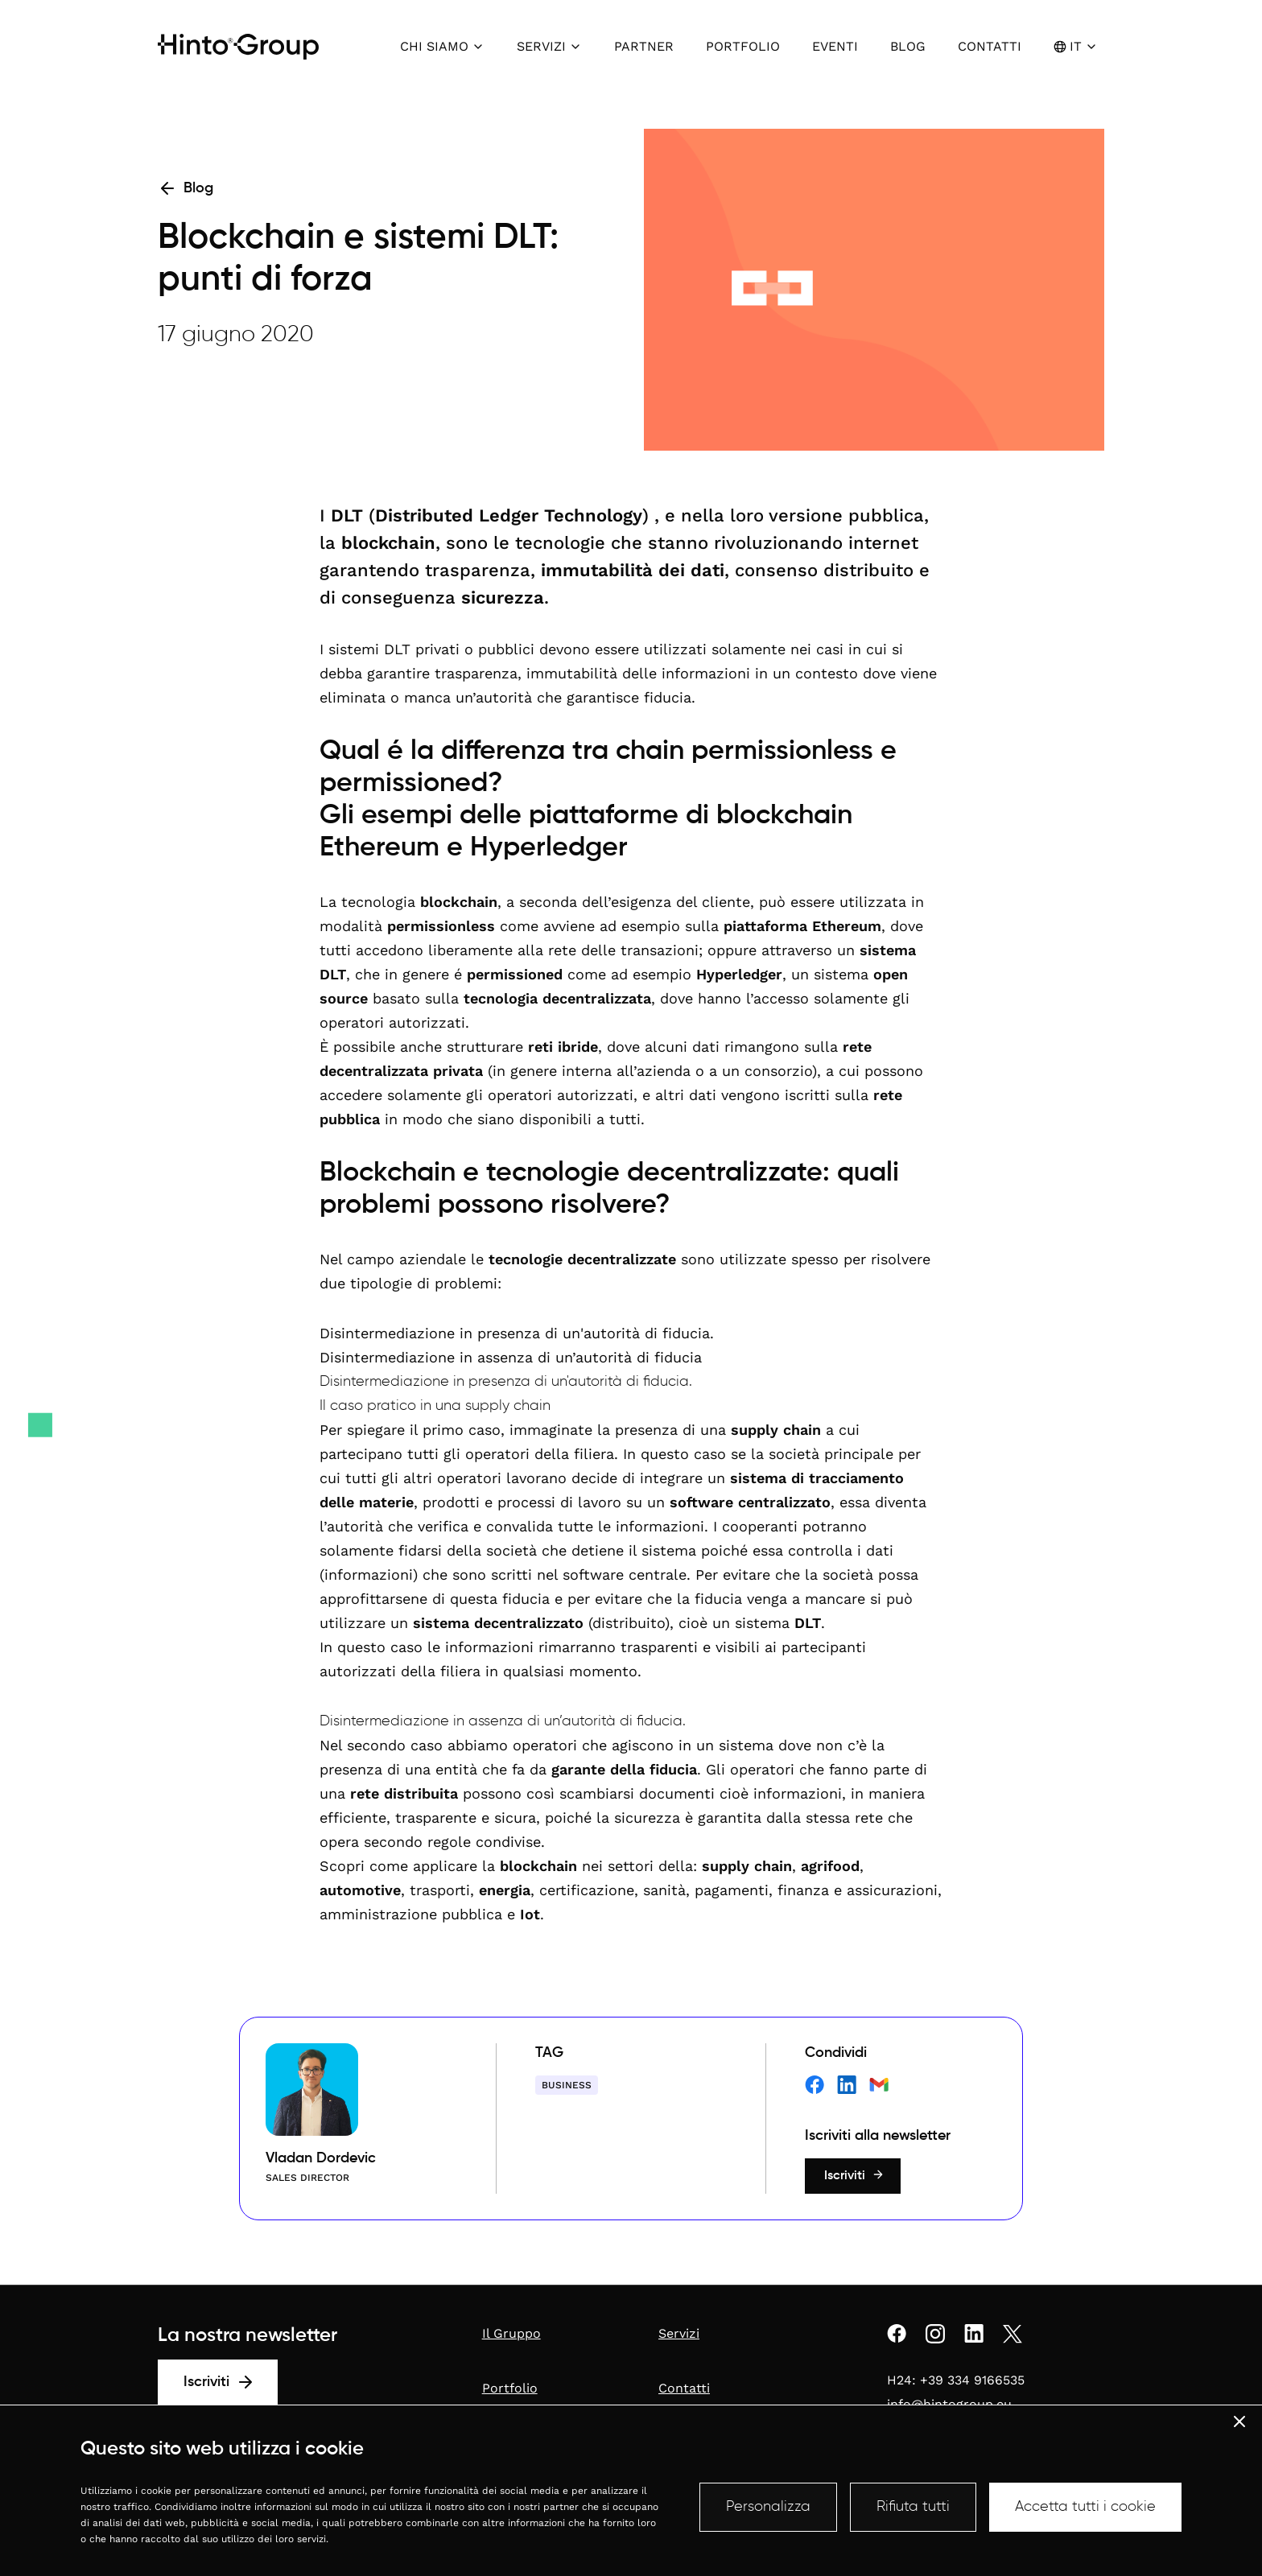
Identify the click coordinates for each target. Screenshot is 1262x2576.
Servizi (678, 2333)
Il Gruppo (511, 2333)
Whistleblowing (435, 2528)
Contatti (684, 2388)
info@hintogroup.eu (949, 2404)
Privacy (306, 2528)
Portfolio (510, 2388)
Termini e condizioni (527, 2528)
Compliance (361, 2528)
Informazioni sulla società (218, 2528)
